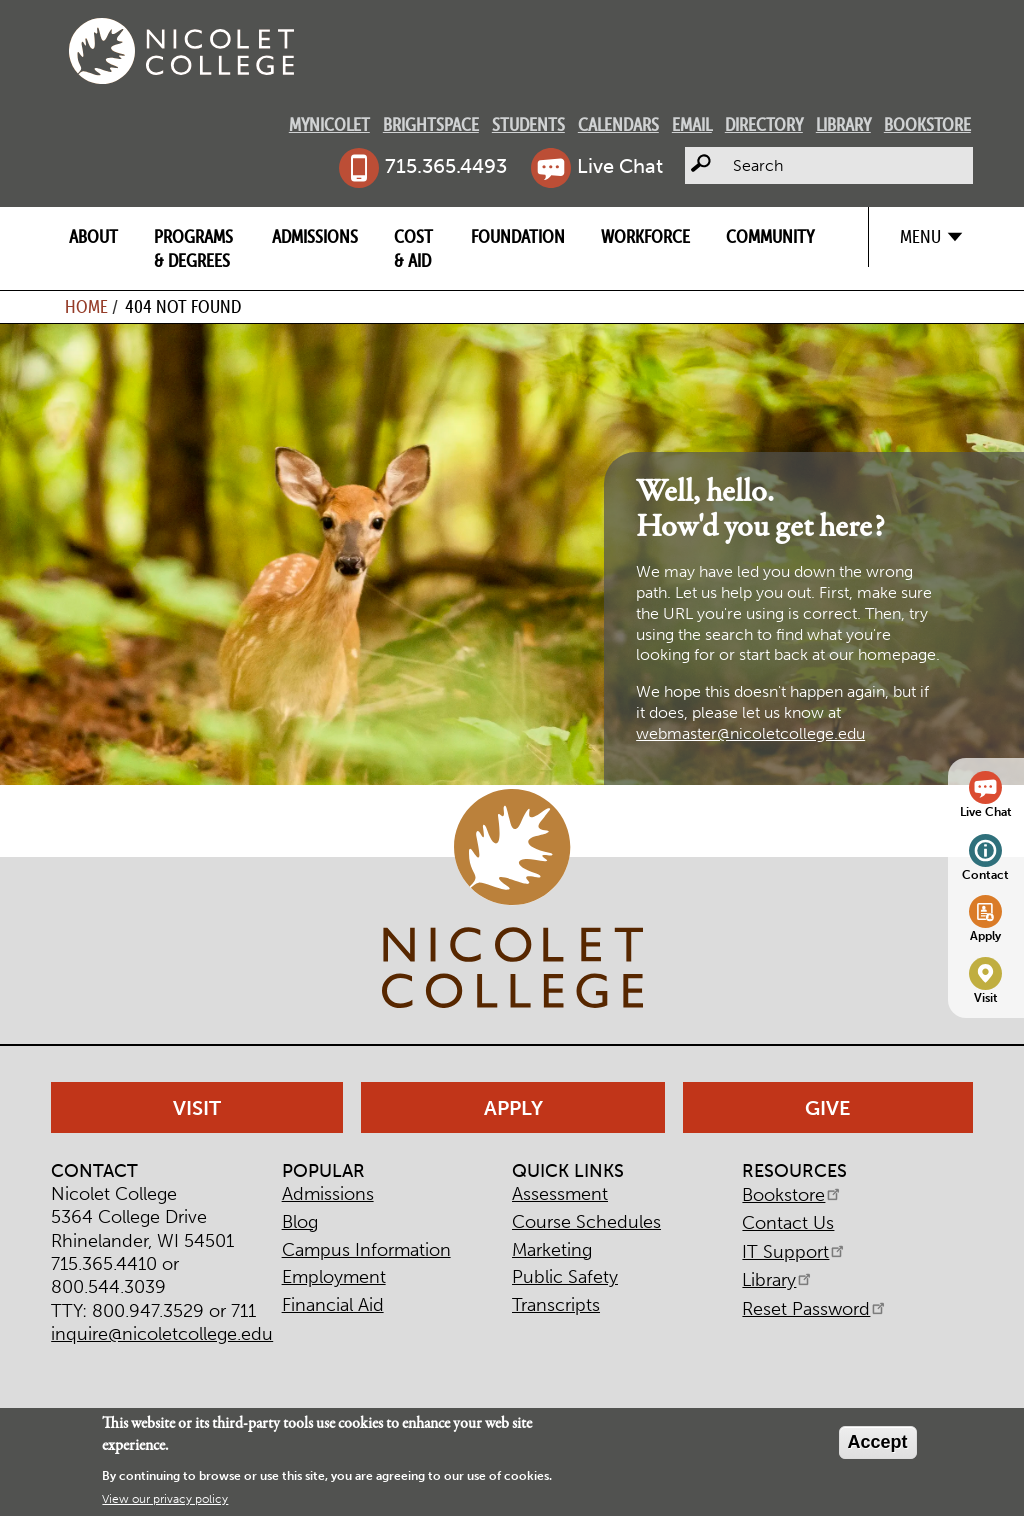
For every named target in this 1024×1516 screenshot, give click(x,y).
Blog (300, 1222)
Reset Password (815, 1309)
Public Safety (565, 1277)
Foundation (518, 236)
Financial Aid (333, 1305)
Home (86, 306)
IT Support (794, 1252)
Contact (985, 874)
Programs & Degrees (193, 248)
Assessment (560, 1194)
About (93, 236)
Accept (878, 1442)
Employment (334, 1277)
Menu (920, 236)
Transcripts (556, 1305)
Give (828, 1108)
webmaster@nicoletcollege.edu (750, 733)
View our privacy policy (165, 1499)
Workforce (645, 236)
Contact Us (788, 1223)
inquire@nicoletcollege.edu (162, 1334)
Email (692, 124)
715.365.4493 (446, 166)
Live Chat (620, 166)
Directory (764, 124)
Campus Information (366, 1250)
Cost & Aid (413, 248)
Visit (986, 997)
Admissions (315, 236)
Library (843, 124)
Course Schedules (586, 1222)
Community (770, 236)
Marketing (552, 1250)
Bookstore (927, 124)
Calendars (618, 124)
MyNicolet (329, 124)
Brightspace (431, 124)
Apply (985, 935)
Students (528, 124)
